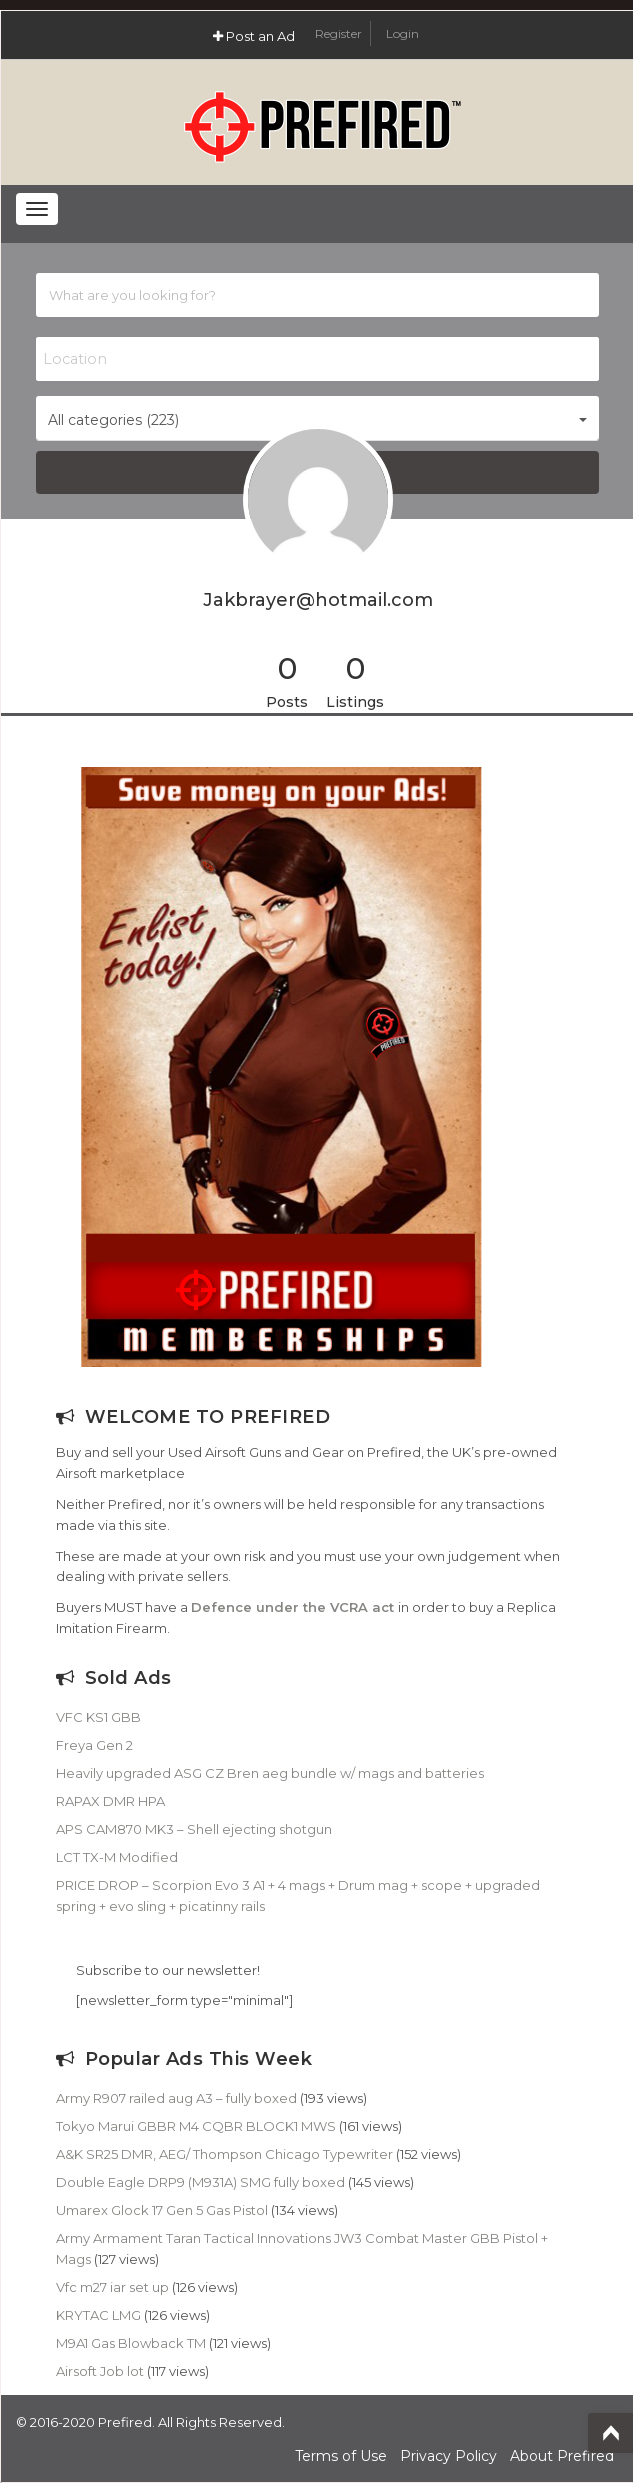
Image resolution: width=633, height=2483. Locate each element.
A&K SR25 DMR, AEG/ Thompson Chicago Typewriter (224, 2154)
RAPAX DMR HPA (110, 1801)
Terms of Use (341, 2456)
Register (340, 33)
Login (402, 33)
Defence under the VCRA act (292, 1607)
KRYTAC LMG (98, 2315)
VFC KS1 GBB (98, 1717)
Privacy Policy (448, 2456)
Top (610, 2433)
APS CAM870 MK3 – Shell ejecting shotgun (194, 1829)
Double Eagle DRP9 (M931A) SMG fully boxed (200, 2182)
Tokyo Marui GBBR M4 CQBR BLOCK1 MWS (196, 2126)
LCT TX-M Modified (117, 1857)
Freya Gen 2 (94, 1745)
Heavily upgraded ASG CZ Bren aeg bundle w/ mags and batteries (270, 1773)
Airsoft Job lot (100, 2371)
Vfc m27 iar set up (112, 2287)
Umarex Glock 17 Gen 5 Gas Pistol (162, 2210)
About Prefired (562, 2456)
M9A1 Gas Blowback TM (131, 2343)
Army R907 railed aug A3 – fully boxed (176, 2098)
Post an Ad (254, 36)
